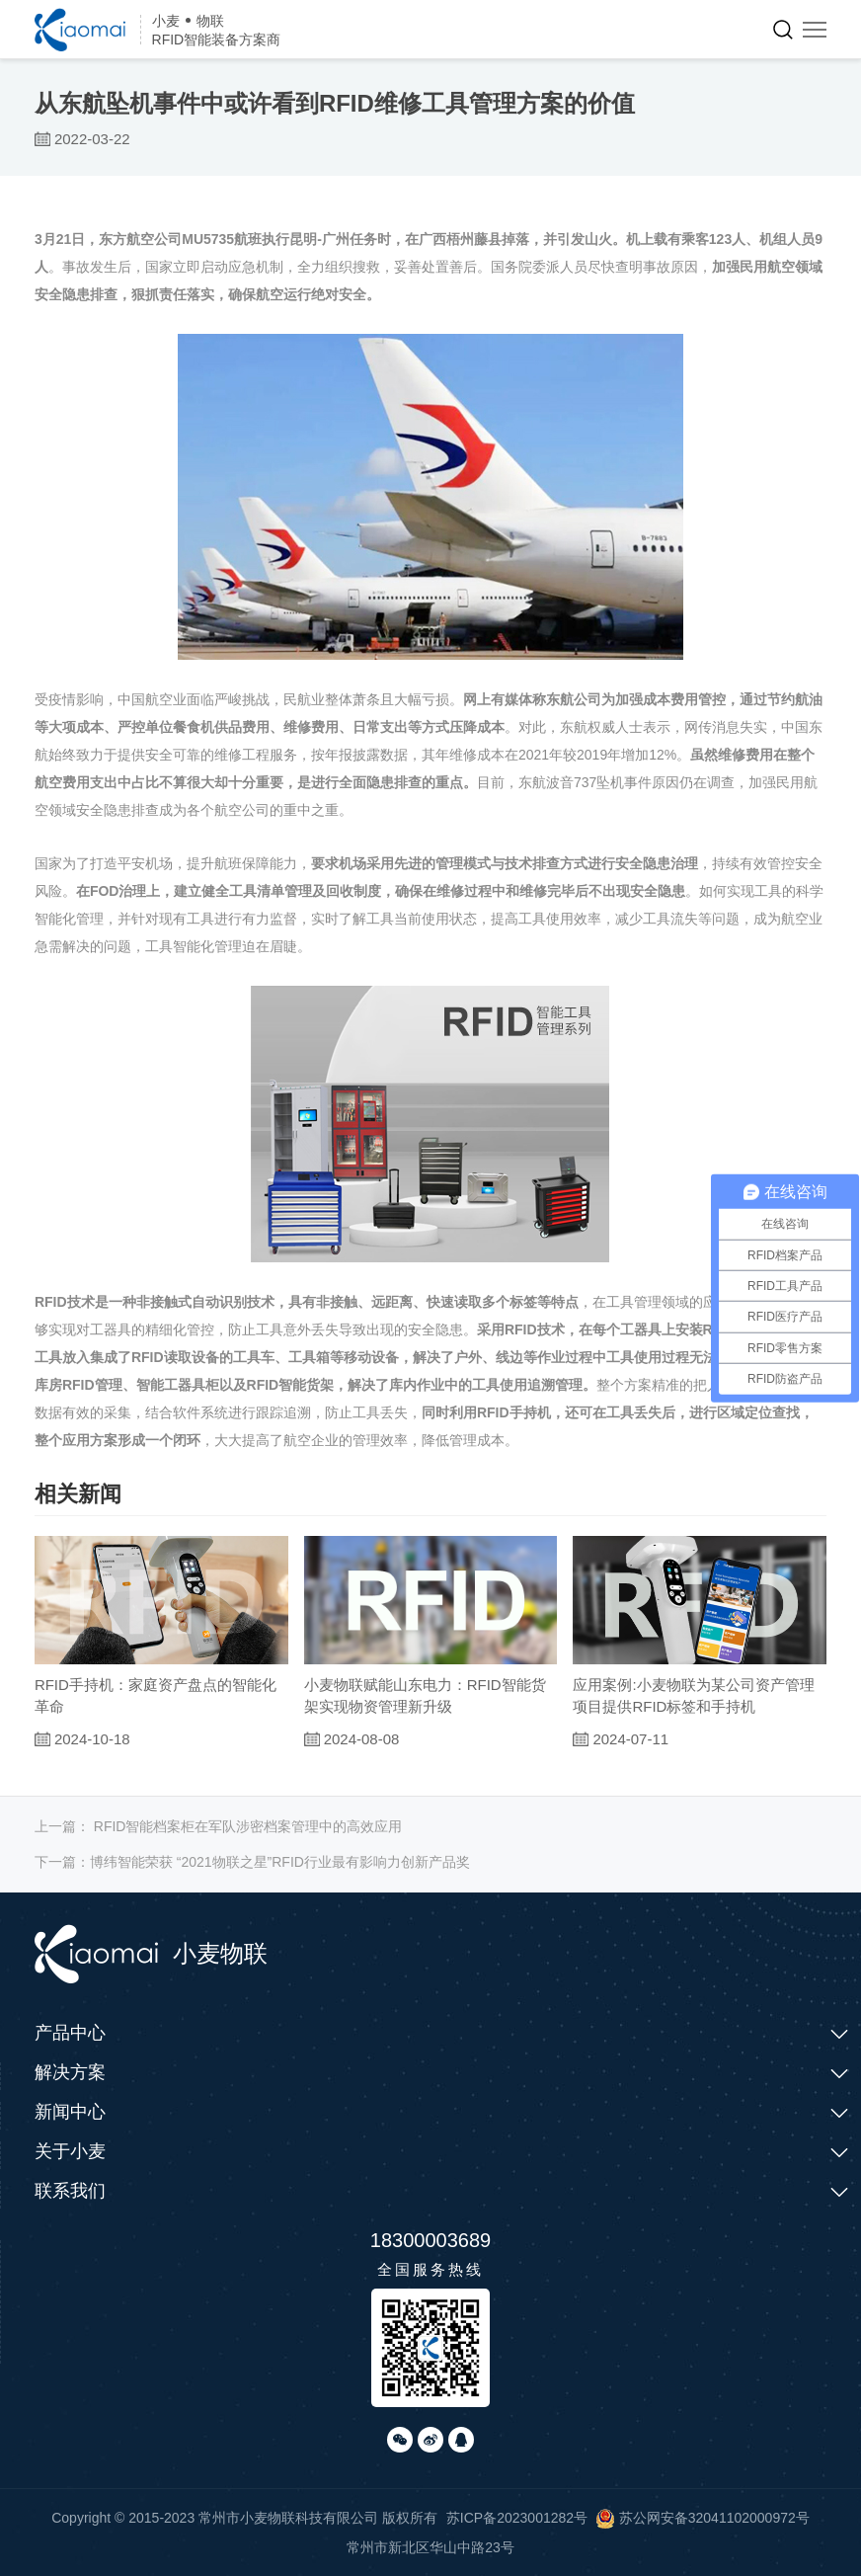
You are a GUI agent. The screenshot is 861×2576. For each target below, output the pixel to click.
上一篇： (219, 1826)
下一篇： (252, 1862)
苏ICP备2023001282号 (516, 2518)
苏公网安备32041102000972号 (702, 2518)
